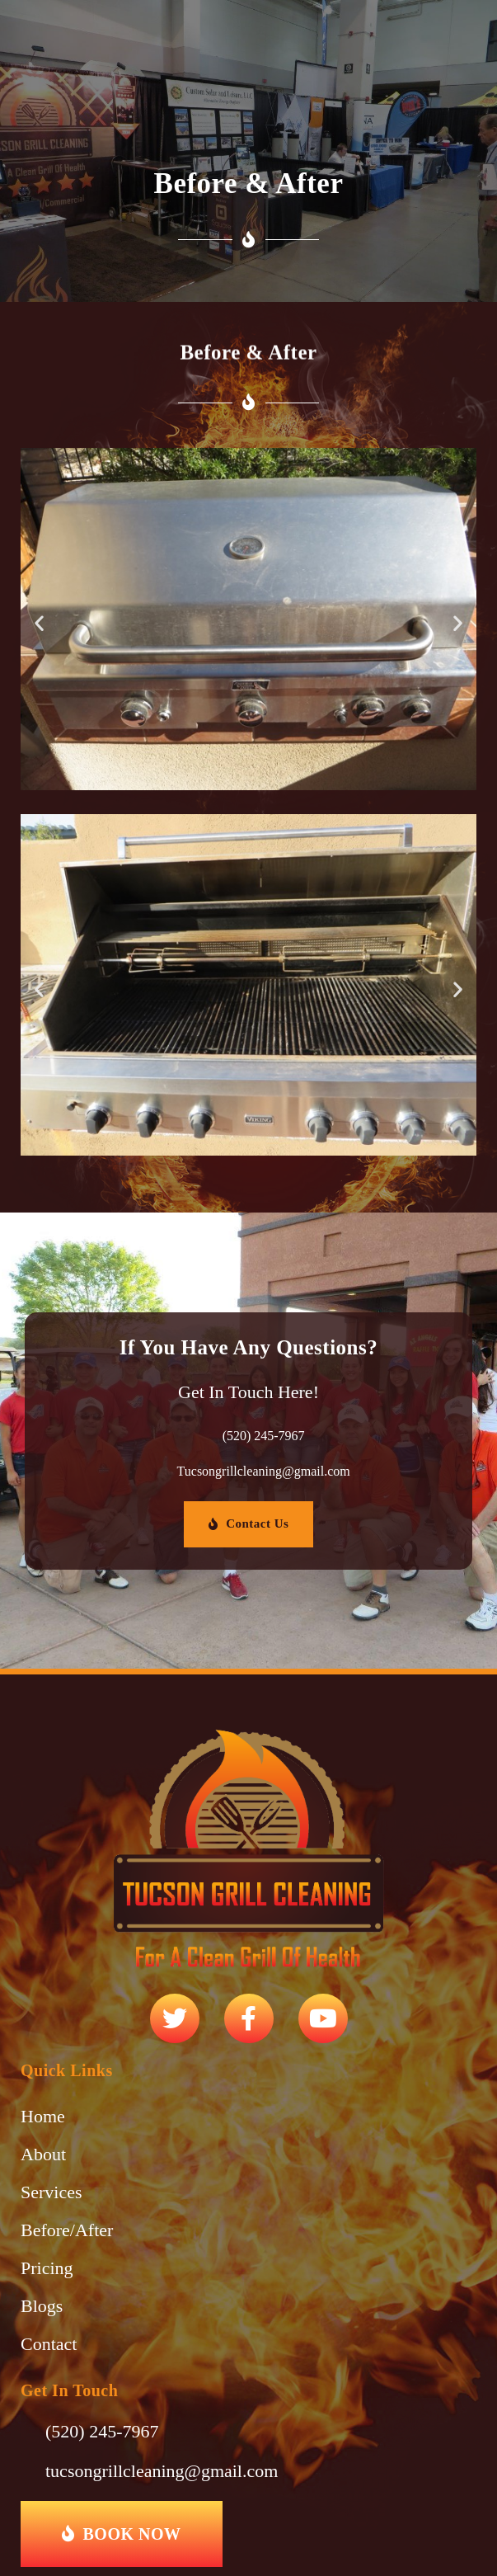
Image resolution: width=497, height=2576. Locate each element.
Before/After (67, 2230)
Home (43, 2116)
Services (51, 2192)
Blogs (42, 2306)
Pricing (47, 2268)
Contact (49, 2343)
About (43, 2154)
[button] (39, 623)
